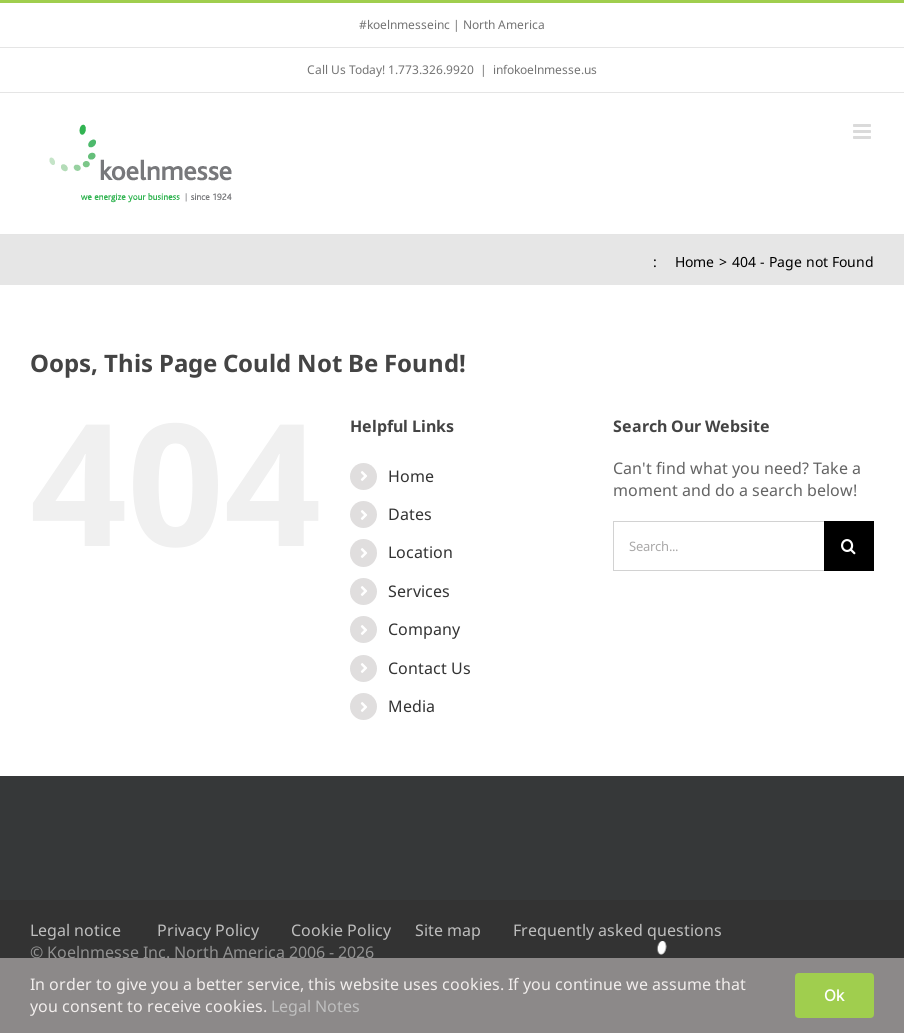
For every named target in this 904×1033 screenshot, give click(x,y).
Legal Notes (315, 1006)
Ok (834, 995)
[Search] (849, 546)
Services (419, 591)
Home (411, 476)
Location (420, 552)
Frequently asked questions (617, 930)
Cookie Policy (341, 930)
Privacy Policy (208, 930)
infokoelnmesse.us (545, 69)
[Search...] (718, 546)
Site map (448, 930)
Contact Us (429, 668)
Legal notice (75, 930)
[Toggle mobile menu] (863, 131)
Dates (410, 514)
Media (411, 706)
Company (424, 629)
